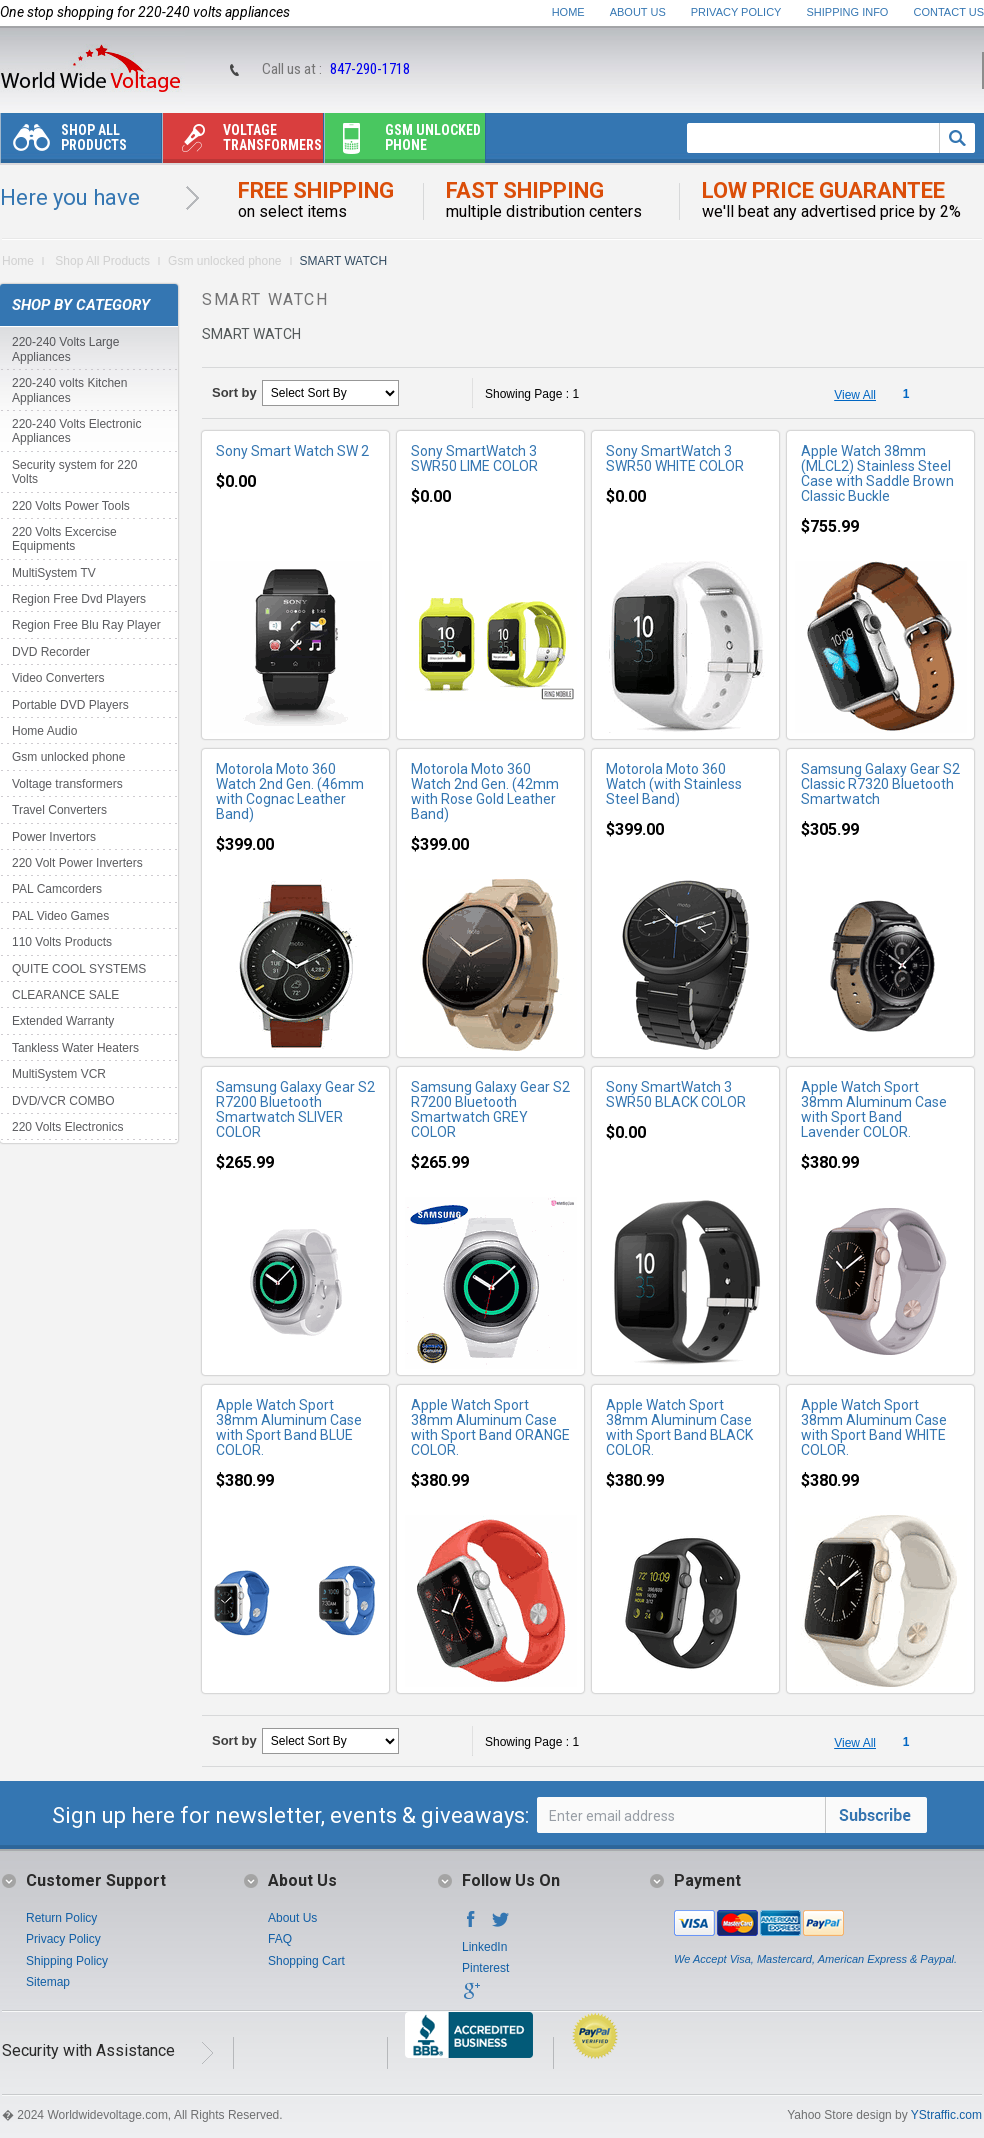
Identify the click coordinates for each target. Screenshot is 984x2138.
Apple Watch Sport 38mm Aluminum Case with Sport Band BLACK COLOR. (679, 1427)
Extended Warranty (63, 1021)
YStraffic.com (946, 2115)
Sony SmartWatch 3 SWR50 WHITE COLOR (675, 458)
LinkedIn (484, 1947)
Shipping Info (848, 12)
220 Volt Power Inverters (77, 863)
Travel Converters (59, 810)
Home (568, 12)
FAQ (280, 1939)
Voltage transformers (242, 142)
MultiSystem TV (54, 573)
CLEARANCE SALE (65, 995)
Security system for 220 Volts (74, 472)
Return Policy (61, 1918)
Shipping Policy (67, 1961)
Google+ (471, 1997)
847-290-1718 (370, 69)
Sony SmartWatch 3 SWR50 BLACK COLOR (676, 1094)
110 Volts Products (62, 942)
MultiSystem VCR (59, 1074)
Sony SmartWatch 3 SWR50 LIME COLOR (474, 458)
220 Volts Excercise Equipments (64, 539)
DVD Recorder (51, 652)
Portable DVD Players (70, 705)
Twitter (501, 1925)
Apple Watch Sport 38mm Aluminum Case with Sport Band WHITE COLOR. (874, 1427)
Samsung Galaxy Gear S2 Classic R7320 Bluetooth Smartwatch (880, 784)
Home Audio (44, 731)
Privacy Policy (736, 12)
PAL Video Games (60, 916)
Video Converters (58, 678)
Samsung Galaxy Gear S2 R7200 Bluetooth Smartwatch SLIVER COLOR (295, 1109)
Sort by (234, 392)
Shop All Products (64, 142)
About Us (638, 12)
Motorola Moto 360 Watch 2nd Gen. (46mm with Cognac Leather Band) (290, 791)
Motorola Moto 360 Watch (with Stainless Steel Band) (674, 784)
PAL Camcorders (57, 889)
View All (855, 395)
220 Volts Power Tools (71, 506)
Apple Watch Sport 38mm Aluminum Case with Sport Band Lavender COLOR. (874, 1109)
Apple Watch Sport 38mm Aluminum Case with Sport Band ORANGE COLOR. (490, 1427)
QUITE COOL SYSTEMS (79, 969)
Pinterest (485, 1968)
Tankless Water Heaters (75, 1048)
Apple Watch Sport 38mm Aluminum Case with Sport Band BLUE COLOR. (289, 1427)
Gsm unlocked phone (403, 142)
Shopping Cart (306, 1961)
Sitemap (48, 1982)
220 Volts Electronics (67, 1127)
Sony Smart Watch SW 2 (292, 451)
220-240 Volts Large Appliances (65, 349)
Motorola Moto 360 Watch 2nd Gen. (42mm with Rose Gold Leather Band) (485, 791)
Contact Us (949, 12)
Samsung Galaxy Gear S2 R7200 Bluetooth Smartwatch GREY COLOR (490, 1109)
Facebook (471, 1925)
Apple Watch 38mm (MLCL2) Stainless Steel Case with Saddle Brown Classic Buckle (877, 473)
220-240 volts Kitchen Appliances (69, 390)
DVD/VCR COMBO (63, 1101)
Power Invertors (54, 837)
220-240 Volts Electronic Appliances (76, 431)
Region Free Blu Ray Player (86, 625)
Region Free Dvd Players (79, 599)
